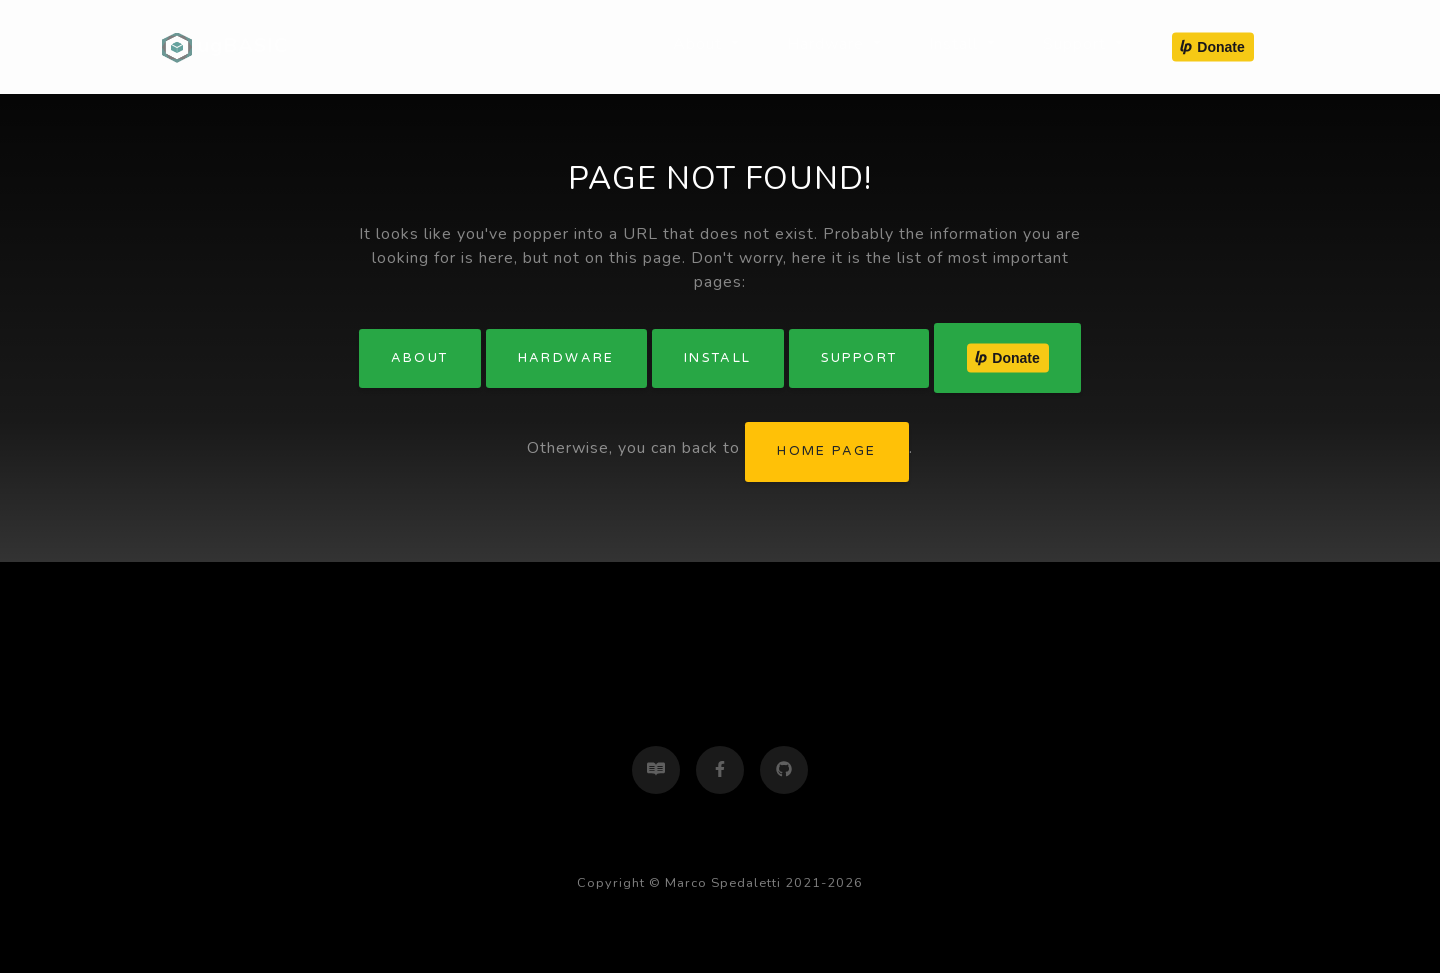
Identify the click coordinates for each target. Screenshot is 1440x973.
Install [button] (956, 44)
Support (859, 358)
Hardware (566, 358)
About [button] (700, 44)
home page (827, 451)
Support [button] (1077, 44)
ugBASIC (225, 47)
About (420, 358)
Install (718, 358)
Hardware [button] (828, 44)
